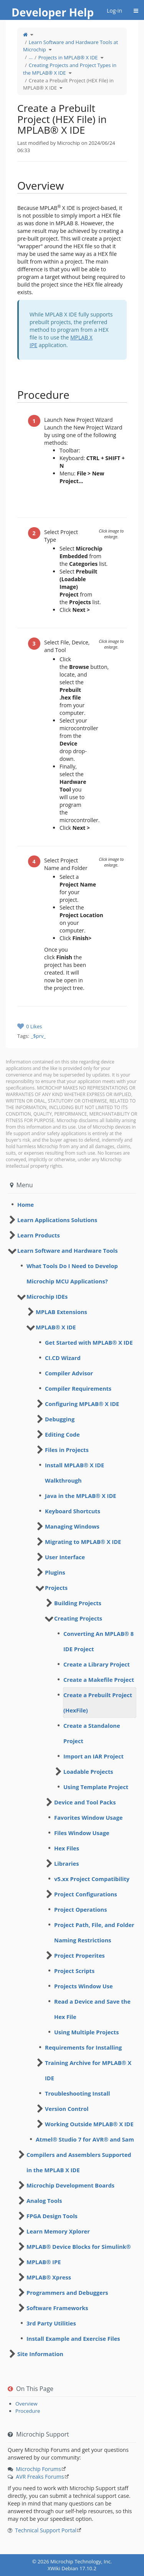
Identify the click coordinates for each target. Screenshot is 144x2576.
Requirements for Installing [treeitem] (83, 2047)
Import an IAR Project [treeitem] (93, 1756)
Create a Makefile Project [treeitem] (98, 1679)
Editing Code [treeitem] (62, 1434)
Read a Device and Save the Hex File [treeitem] (92, 2009)
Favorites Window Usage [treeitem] (88, 1817)
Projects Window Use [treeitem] (83, 1986)
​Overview (26, 2403)
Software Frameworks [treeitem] (57, 2308)
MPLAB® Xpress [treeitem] (48, 2277)
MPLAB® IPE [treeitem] (43, 2262)
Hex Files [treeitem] (66, 1848)
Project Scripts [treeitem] (74, 1971)
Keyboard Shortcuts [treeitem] (72, 1511)
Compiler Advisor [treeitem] (69, 1373)
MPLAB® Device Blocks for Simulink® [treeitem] (78, 2246)
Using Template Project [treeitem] (95, 1787)
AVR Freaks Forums (40, 2476)
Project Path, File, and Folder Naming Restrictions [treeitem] (94, 1932)
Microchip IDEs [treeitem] (47, 1296)
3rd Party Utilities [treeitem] (51, 2323)
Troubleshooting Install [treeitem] (77, 2093)
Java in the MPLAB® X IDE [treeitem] (80, 1495)
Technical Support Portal (45, 2530)
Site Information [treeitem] (40, 2354)
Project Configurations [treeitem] (85, 1894)
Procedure (27, 2410)
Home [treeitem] (25, 1204)
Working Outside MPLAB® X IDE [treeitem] (89, 2124)
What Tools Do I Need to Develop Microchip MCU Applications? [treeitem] (72, 1273)
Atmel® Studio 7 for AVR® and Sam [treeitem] (85, 2139)
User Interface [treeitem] (65, 1557)
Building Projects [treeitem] (77, 1603)
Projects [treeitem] (56, 1587)
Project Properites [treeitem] (79, 1955)
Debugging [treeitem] (59, 1419)
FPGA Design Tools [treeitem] (52, 2216)
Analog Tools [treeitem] (44, 2200)
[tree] (72, 1204)
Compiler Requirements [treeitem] (78, 1388)
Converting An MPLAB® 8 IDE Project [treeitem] (98, 1641)
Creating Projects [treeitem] (78, 1618)
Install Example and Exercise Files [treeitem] (73, 2338)
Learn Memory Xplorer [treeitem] (58, 2231)
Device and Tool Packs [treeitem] (85, 1802)
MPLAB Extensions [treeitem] (61, 1312)
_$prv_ (38, 1035)
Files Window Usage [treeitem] (81, 1833)
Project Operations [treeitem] (80, 1909)
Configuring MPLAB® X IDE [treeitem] (82, 1404)
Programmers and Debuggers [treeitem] (67, 2292)
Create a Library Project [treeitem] (96, 1664)
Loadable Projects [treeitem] (88, 1771)
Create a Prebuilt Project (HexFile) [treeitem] (97, 1702)
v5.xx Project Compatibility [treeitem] (91, 1879)
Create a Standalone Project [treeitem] (91, 1733)
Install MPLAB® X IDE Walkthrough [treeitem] (74, 1472)
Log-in (114, 10)
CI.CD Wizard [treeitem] (63, 1358)
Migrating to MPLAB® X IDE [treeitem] (83, 1541)
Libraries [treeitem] (66, 1863)
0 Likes (34, 1026)
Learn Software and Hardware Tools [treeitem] (67, 1250)
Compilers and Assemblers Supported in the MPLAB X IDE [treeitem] (78, 2162)
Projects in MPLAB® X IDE (68, 57)
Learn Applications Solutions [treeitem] (57, 1220)
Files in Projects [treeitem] (67, 1450)
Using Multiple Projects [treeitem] (86, 2032)
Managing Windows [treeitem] (72, 1526)
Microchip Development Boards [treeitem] (70, 2185)
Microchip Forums (38, 2469)
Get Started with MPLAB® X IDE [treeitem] (89, 1342)
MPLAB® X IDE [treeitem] (56, 1327)
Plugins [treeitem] (55, 1572)
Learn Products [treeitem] (38, 1235)
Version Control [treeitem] (66, 2108)
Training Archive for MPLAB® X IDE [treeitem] (88, 2070)
